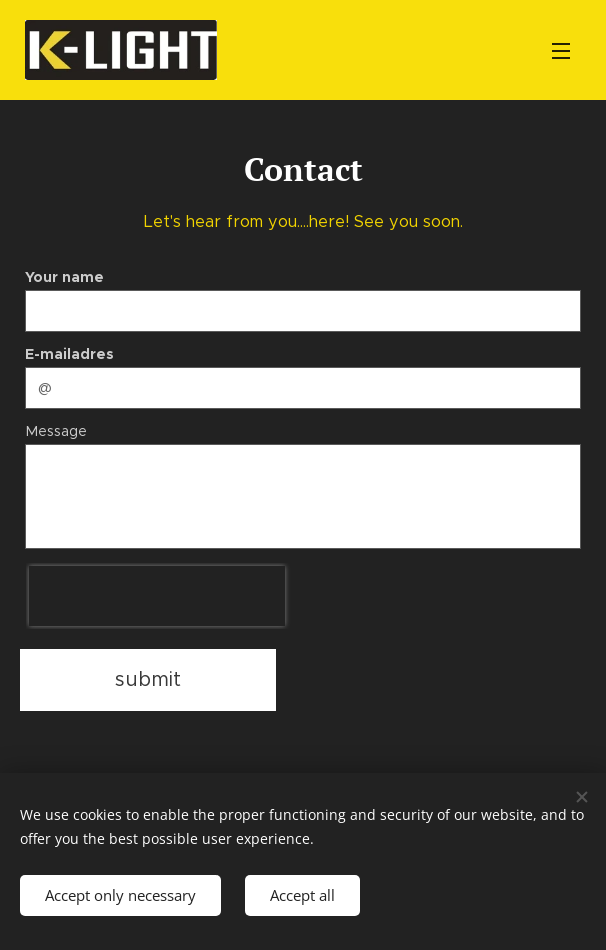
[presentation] (157, 596)
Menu (561, 51)
